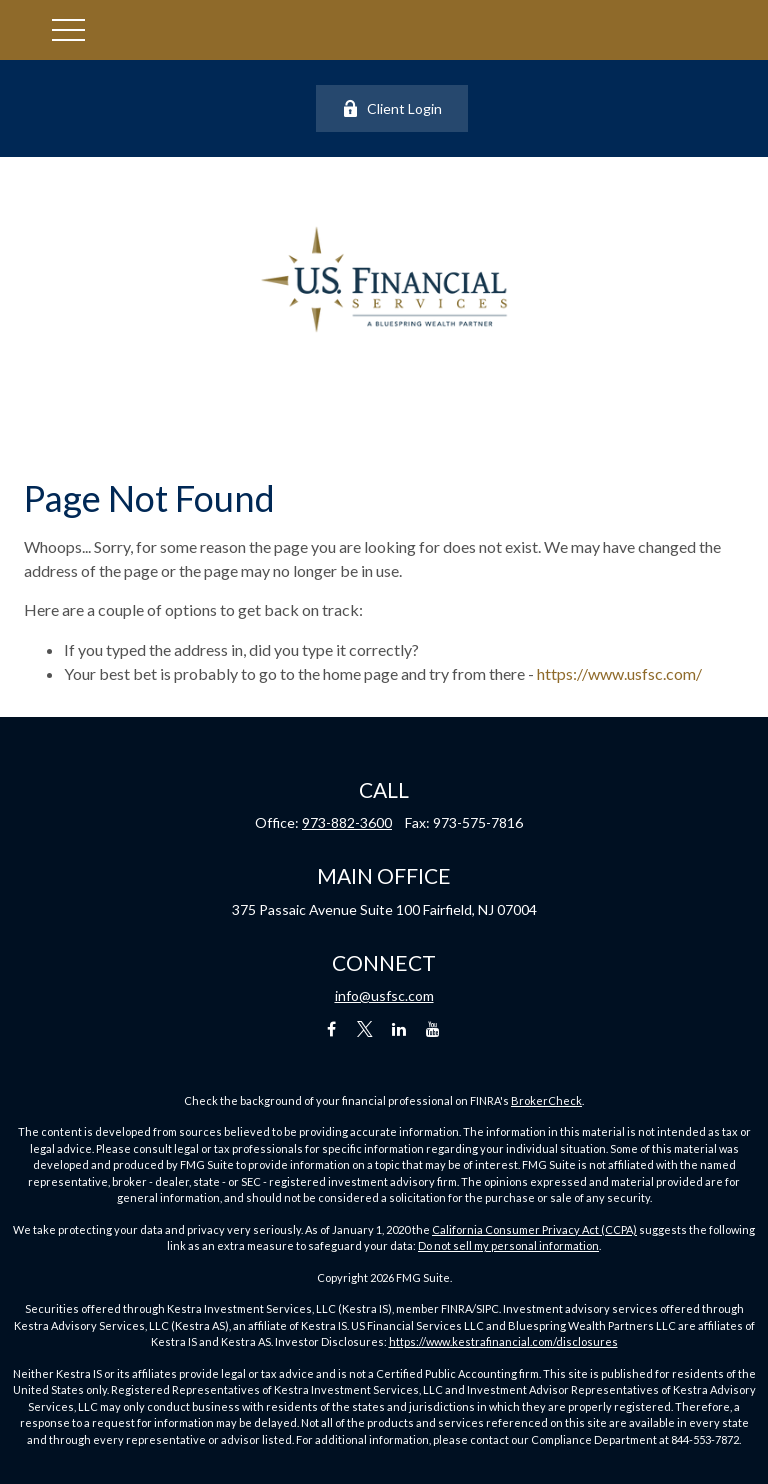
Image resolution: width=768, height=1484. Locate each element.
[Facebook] (331, 1029)
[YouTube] (433, 1029)
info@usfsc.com (384, 995)
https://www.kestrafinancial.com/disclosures (503, 1341)
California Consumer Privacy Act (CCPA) (534, 1229)
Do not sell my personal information (508, 1245)
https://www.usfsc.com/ (619, 673)
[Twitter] (365, 1029)
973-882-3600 (347, 822)
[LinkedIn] (399, 1029)
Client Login (392, 108)
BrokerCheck (546, 1100)
